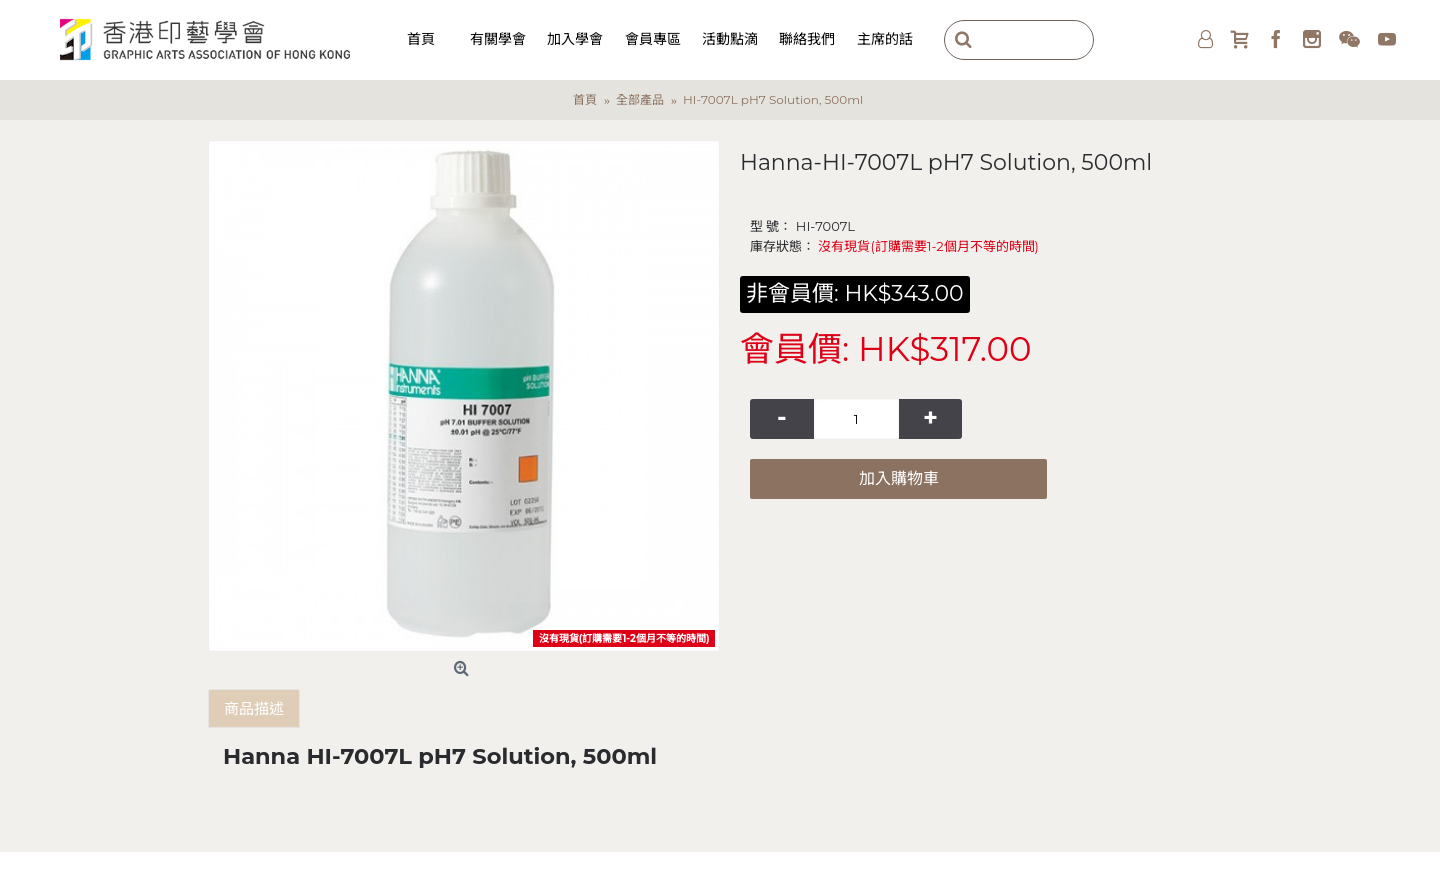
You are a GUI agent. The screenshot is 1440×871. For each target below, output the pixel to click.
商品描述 (254, 708)
